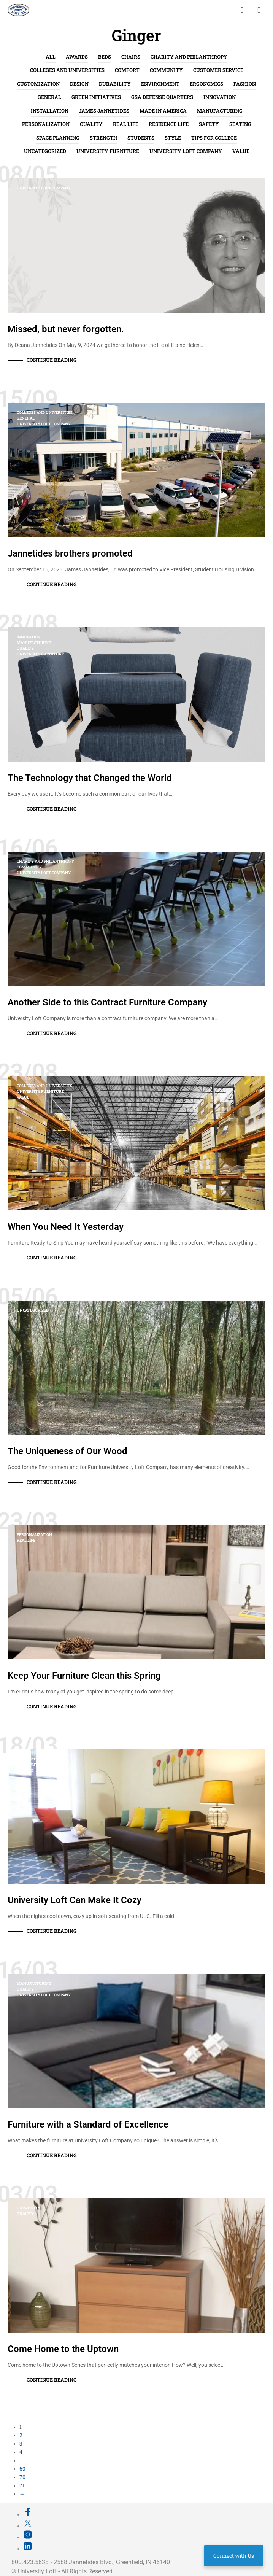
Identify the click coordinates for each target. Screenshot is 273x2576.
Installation (49, 110)
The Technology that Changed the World (90, 778)
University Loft (37, 2571)
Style (173, 137)
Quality (91, 124)
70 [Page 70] (22, 2477)
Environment (160, 83)
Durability (115, 83)
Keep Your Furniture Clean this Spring (84, 1675)
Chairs (130, 56)
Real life (125, 124)
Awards (77, 56)
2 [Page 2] (20, 2435)
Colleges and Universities (67, 70)
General (49, 97)
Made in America (163, 110)
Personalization (46, 124)
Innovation (219, 97)
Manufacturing (220, 110)
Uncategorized (45, 151)
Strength (103, 137)
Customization (38, 83)
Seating (240, 124)
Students (140, 137)
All (51, 56)
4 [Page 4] (20, 2451)
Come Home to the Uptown (63, 2349)
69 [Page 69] (22, 2468)
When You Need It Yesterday (66, 1226)
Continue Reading (52, 359)
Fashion (244, 83)
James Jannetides (104, 110)
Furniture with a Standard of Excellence (88, 2124)
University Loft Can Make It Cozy (74, 1900)
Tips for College (214, 137)
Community (166, 70)
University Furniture (107, 151)
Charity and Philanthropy (189, 56)
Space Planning (57, 137)
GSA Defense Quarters (162, 97)
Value (240, 151)
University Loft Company (185, 151)
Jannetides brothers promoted (70, 553)
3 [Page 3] (20, 2443)
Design (79, 83)
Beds (104, 56)
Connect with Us (233, 2555)
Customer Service (218, 70)
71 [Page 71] (22, 2485)
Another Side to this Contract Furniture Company (107, 1002)
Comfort (127, 70)
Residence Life (169, 124)
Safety (209, 124)
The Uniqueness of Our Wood (67, 1451)
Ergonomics (206, 83)
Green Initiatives (96, 97)
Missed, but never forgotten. (66, 329)
